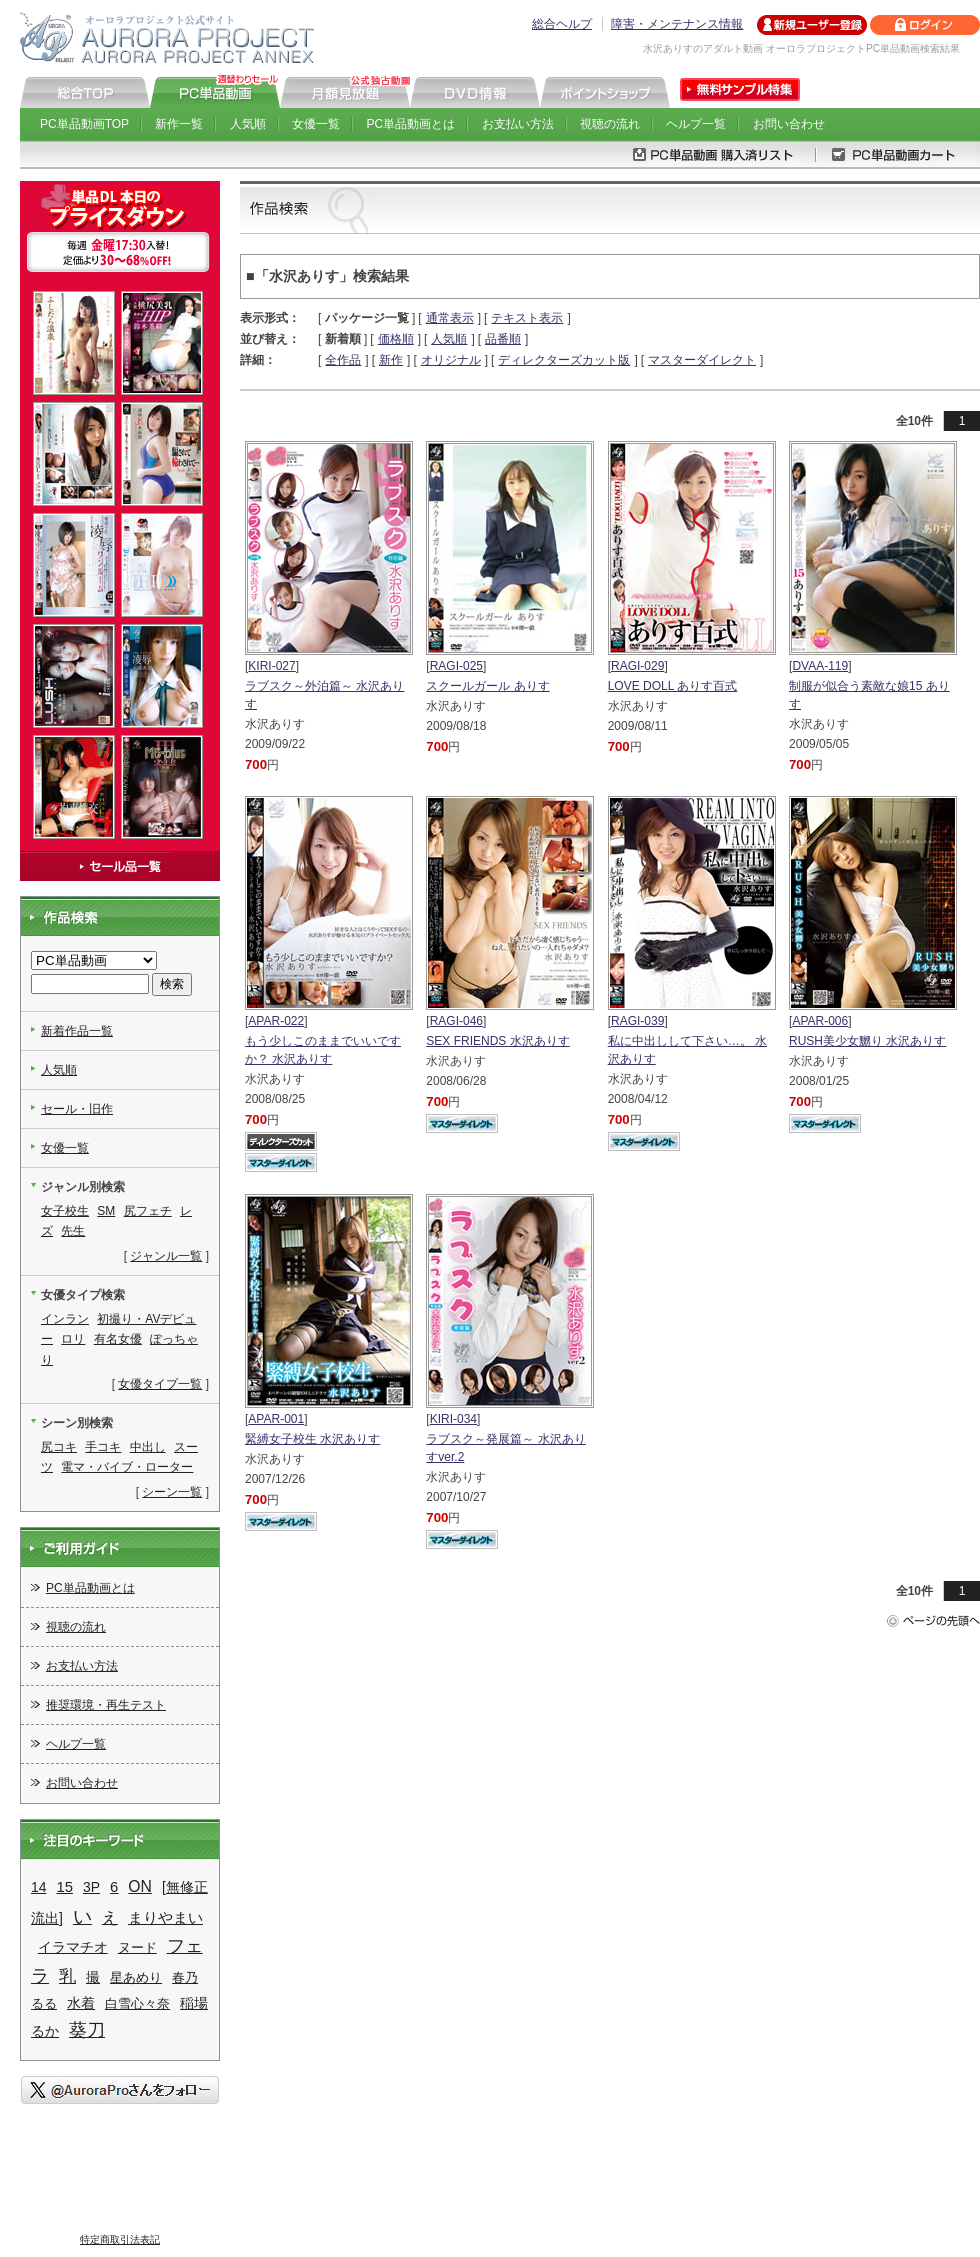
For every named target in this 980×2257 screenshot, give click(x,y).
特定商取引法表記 (120, 2239)
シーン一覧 (172, 1492)
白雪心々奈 (137, 2003)
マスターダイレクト (702, 360)
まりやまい (165, 1918)
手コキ (103, 1447)
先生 (73, 1231)
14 (38, 1887)
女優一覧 (316, 124)
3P (91, 1887)
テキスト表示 (527, 318)
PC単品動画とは (411, 124)
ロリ (73, 1339)
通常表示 (450, 318)
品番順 (503, 339)
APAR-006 (820, 1021)
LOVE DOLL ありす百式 (673, 686)
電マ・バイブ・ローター (127, 1467)
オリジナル (451, 360)
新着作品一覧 (77, 1031)
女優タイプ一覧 (160, 1384)
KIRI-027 (271, 666)
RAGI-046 (456, 1021)
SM (106, 1211)
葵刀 (87, 2030)
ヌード (137, 1947)
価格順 (396, 339)
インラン (65, 1319)
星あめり (136, 1977)
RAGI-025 (456, 666)
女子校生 (65, 1211)
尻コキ (59, 1447)
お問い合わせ (789, 124)
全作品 (343, 360)
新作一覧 (179, 124)
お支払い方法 (518, 124)
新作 (391, 360)
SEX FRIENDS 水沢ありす (497, 1041)
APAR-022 (276, 1021)
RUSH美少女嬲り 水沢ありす (867, 1041)
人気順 (248, 124)
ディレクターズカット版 (564, 360)
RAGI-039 (637, 1021)
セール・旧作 (77, 1109)
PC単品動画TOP (84, 124)
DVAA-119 (820, 666)
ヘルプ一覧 (696, 124)
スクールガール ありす (487, 686)
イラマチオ (73, 1947)
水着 (81, 2003)
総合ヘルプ (562, 24)
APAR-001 (276, 1419)
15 (64, 1887)
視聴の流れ (610, 124)
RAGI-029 (637, 666)
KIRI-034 (453, 1419)
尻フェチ (148, 1211)
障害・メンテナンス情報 (677, 24)
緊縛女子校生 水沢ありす (312, 1439)
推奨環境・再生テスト (106, 1705)
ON (140, 1886)
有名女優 (118, 1339)
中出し (148, 1447)
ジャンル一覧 (166, 1256)
